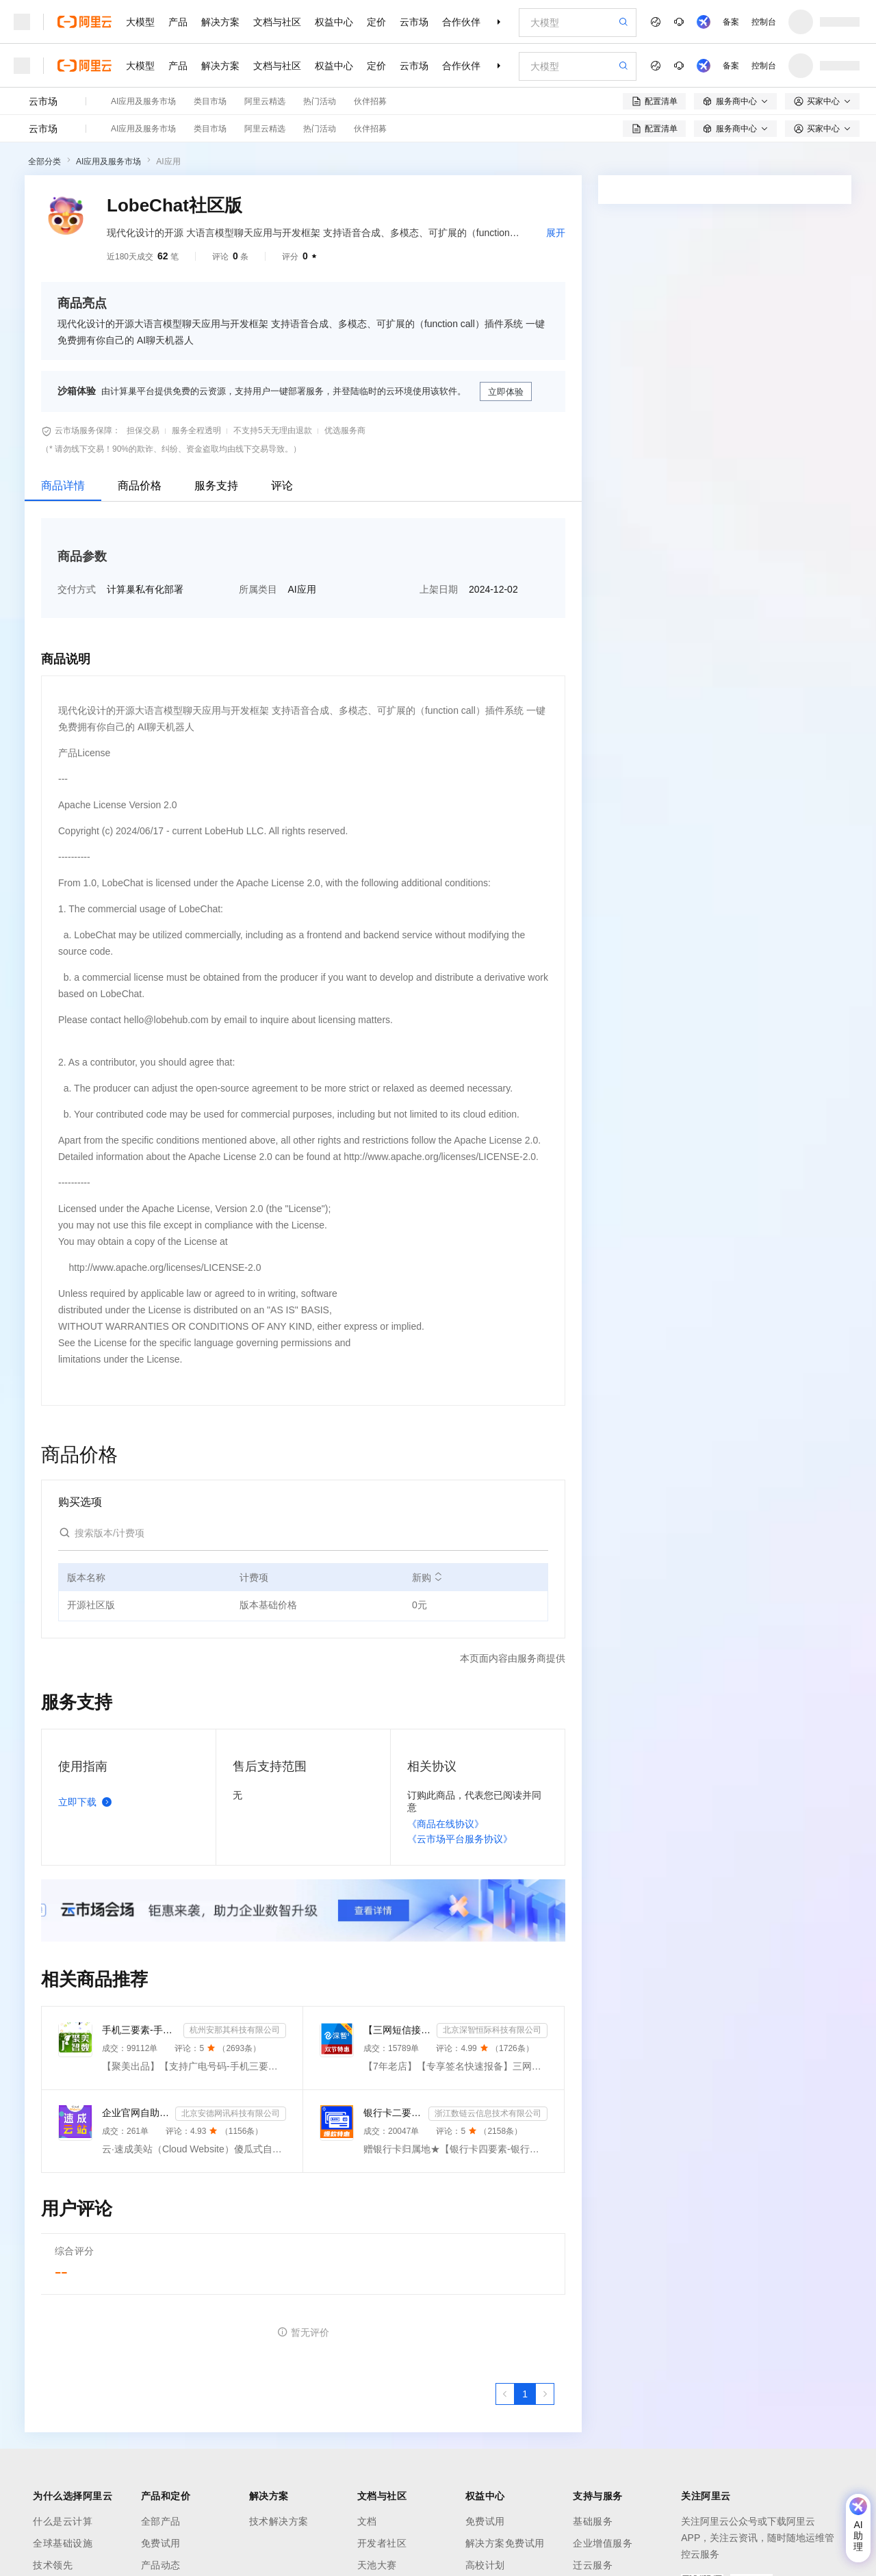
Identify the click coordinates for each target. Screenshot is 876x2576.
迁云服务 (593, 2565)
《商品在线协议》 (445, 1823)
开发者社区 (382, 2543)
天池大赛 (377, 2565)
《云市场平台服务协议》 (460, 1838)
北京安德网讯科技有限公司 (230, 2113)
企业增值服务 (602, 2543)
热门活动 (319, 101)
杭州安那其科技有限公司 (235, 2030)
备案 (731, 22)
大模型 (140, 21)
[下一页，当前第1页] (544, 2394)
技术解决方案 (279, 2521)
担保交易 (143, 430)
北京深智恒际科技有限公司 (492, 2030)
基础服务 (593, 2521)
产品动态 (161, 2565)
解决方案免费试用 (505, 2543)
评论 (282, 485)
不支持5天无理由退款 (272, 430)
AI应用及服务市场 (143, 101)
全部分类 (44, 161)
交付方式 (76, 589)
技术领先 (53, 2565)
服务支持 (216, 485)
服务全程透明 (196, 430)
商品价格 (140, 485)
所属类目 (258, 589)
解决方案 (220, 21)
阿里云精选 (264, 101)
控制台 (763, 22)
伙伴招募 (370, 101)
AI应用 (168, 161)
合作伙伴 (461, 21)
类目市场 (210, 101)
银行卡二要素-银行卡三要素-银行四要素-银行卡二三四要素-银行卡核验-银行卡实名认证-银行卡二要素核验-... (393, 2112)
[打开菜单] (22, 22)
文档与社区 (277, 21)
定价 (376, 21)
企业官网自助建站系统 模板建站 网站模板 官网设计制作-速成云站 (136, 2112)
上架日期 (439, 589)
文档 (367, 2521)
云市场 (414, 21)
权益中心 (334, 21)
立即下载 (87, 1802)
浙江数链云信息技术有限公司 (488, 2113)
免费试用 (161, 2543)
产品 (178, 21)
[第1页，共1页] (525, 2394)
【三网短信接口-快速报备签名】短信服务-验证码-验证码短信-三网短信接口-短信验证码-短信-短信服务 (397, 2029)
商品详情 (63, 485)
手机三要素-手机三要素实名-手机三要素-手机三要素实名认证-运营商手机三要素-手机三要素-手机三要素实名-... (140, 2029)
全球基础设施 (62, 2543)
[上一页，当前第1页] (505, 2394)
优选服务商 (344, 430)
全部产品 (161, 2521)
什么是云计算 (62, 2521)
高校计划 (485, 2565)
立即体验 (506, 392)
